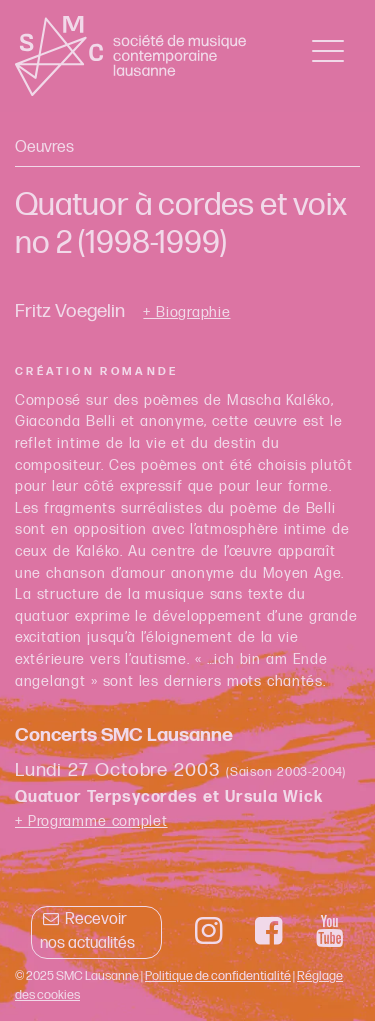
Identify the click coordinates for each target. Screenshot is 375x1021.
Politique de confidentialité (218, 976)
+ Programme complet (91, 821)
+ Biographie (186, 313)
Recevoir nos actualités (87, 931)
